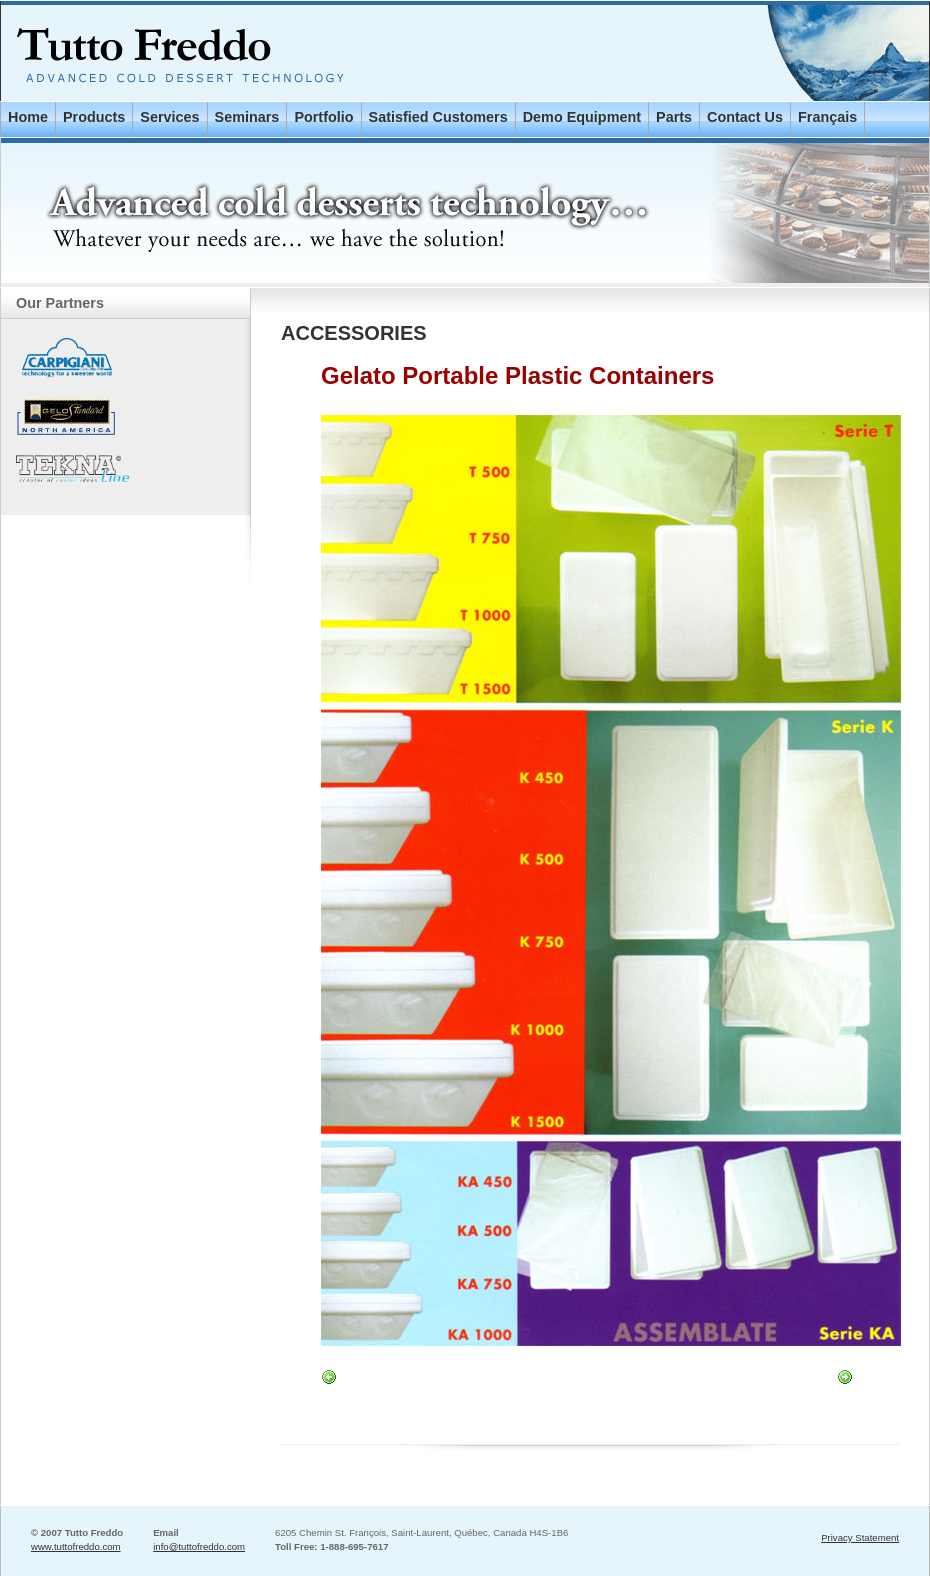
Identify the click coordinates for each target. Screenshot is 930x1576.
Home (28, 117)
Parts (674, 117)
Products (94, 117)
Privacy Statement (860, 1537)
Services (169, 117)
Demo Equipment (582, 117)
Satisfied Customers (438, 117)
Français (827, 117)
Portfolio (323, 117)
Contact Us (745, 117)
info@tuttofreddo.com (199, 1546)
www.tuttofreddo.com (76, 1546)
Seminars (247, 117)
